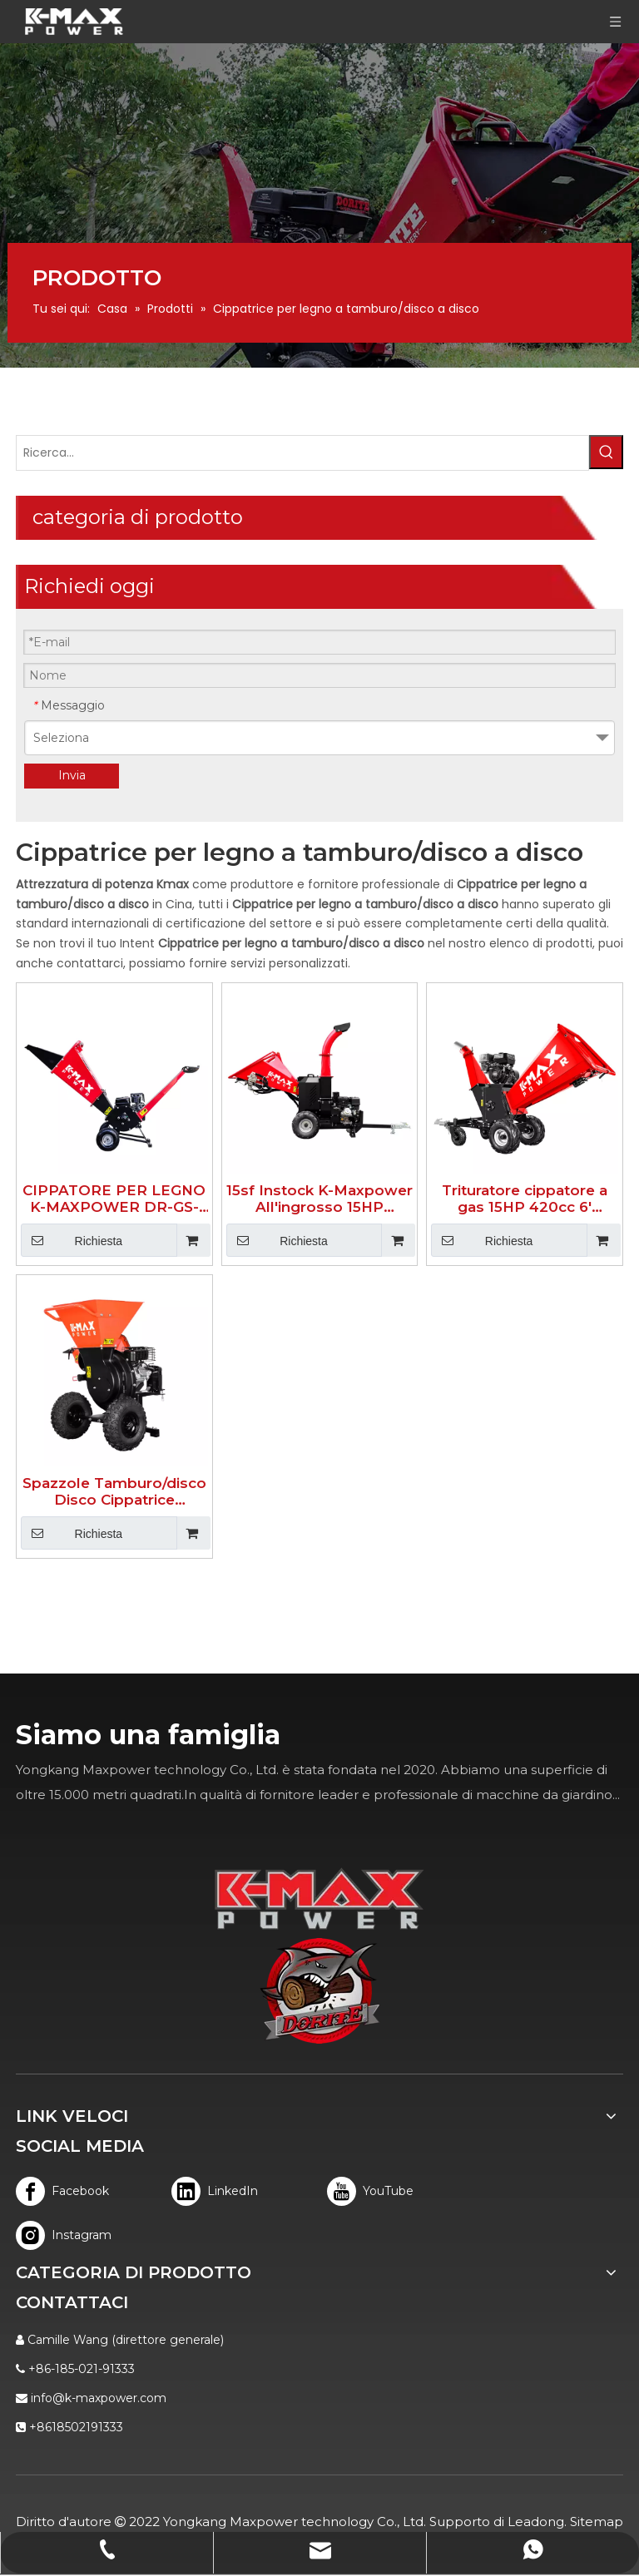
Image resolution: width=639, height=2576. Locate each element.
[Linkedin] (218, 2191)
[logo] (320, 1991)
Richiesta (71, 1240)
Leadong (536, 2521)
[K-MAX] (319, 1898)
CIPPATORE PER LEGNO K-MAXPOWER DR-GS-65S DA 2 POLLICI (114, 1198)
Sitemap (596, 2521)
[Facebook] (63, 2191)
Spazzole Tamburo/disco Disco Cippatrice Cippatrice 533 (114, 1491)
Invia (72, 775)
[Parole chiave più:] (606, 452)
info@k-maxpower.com (98, 2398)
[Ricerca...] (302, 453)
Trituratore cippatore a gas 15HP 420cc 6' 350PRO (524, 1198)
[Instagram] (63, 2235)
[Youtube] (374, 2191)
